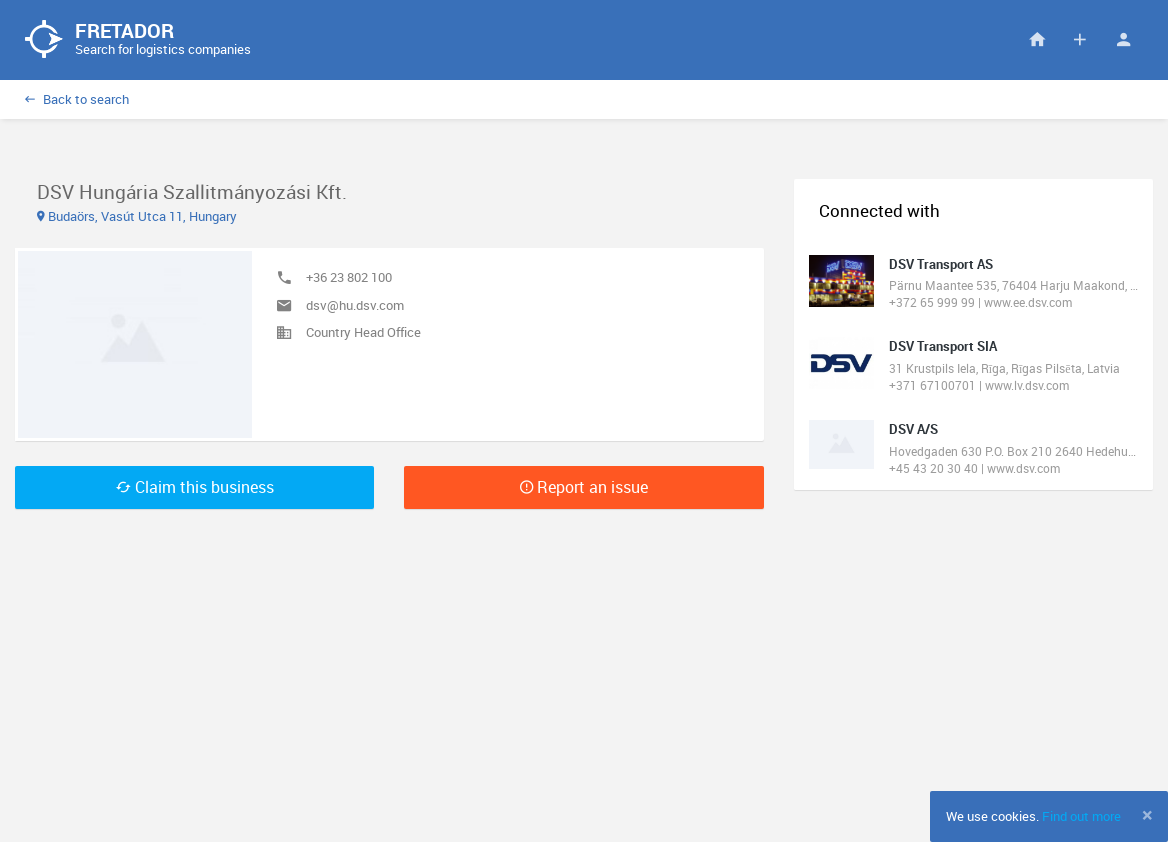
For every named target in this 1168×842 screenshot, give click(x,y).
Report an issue (584, 487)
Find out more (1081, 816)
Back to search (77, 99)
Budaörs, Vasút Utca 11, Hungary (137, 216)
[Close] (1147, 815)
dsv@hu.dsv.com (355, 305)
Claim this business (195, 487)
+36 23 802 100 (349, 277)
